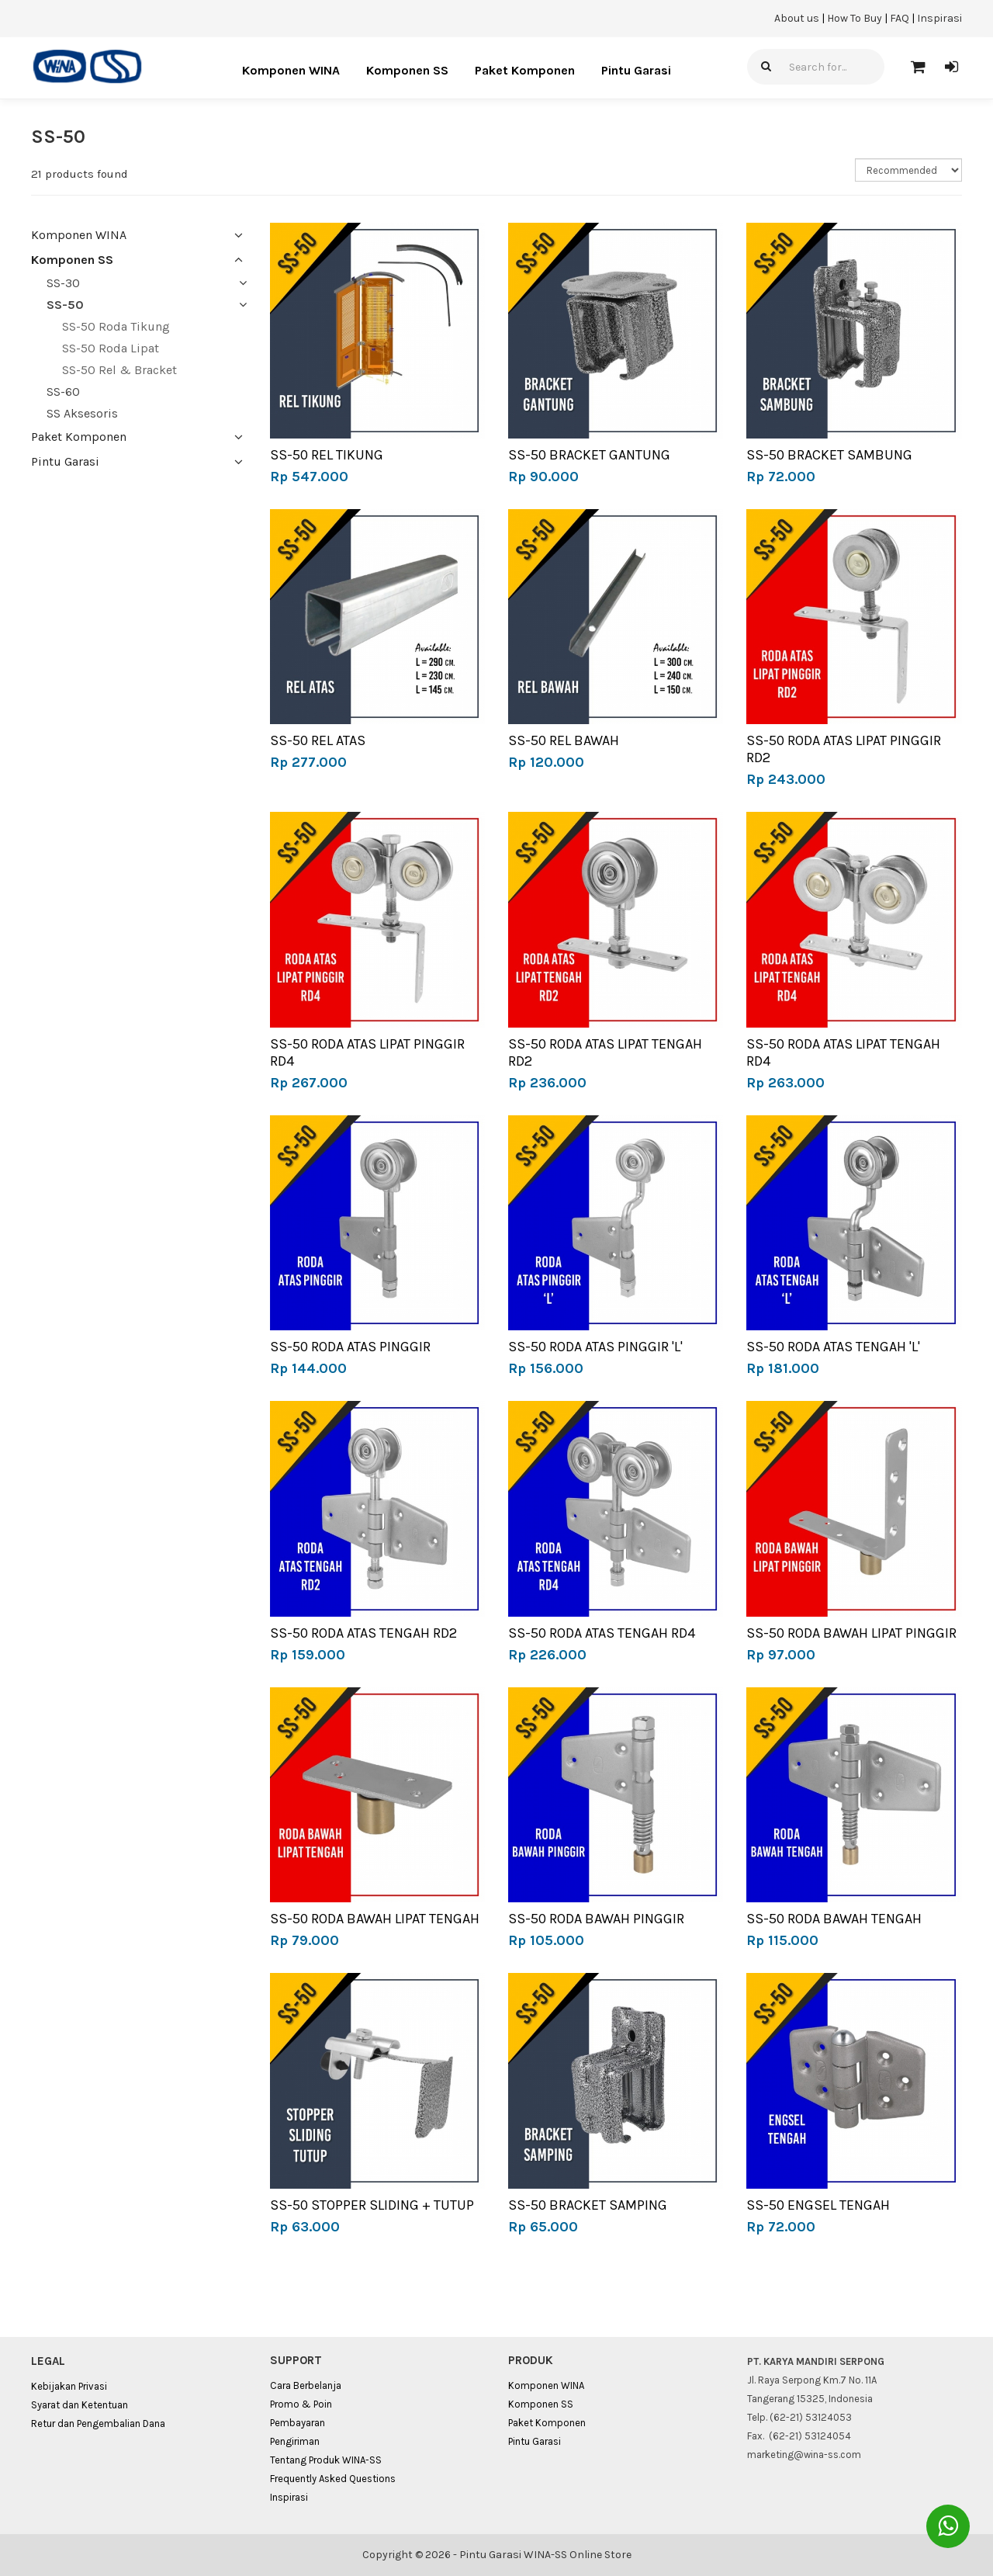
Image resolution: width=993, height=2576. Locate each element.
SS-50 (65, 304)
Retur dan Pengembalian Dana (98, 2423)
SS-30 (63, 283)
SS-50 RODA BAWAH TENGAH (834, 1918)
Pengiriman (295, 2441)
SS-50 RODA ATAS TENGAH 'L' (833, 1346)
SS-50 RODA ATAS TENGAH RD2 (363, 1633)
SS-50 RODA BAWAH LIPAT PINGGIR (851, 1633)
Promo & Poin (301, 2404)
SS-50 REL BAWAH (563, 740)
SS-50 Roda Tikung (116, 326)
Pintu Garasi (636, 70)
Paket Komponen (525, 70)
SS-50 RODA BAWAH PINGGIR (596, 1918)
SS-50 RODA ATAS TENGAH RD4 (601, 1633)
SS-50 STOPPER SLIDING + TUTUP (372, 2205)
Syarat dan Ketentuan (79, 2405)
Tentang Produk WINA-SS (326, 2460)
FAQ (899, 18)
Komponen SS (407, 70)
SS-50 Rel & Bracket (119, 369)
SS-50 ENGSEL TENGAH (818, 2205)
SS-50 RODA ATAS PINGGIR (350, 1346)
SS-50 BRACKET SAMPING (587, 2205)
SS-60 (63, 391)
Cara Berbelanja (305, 2385)
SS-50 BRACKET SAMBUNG (829, 454)
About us (796, 18)
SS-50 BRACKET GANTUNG (589, 454)
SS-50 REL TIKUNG (326, 454)
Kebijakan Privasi (69, 2386)
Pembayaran (297, 2423)
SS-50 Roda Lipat (110, 348)
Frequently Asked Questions (333, 2478)
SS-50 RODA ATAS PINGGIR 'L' (595, 1346)
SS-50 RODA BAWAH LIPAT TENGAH (374, 1918)
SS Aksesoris (82, 413)
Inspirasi (939, 18)
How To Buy (854, 18)
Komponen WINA (291, 70)
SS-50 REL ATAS (317, 740)
